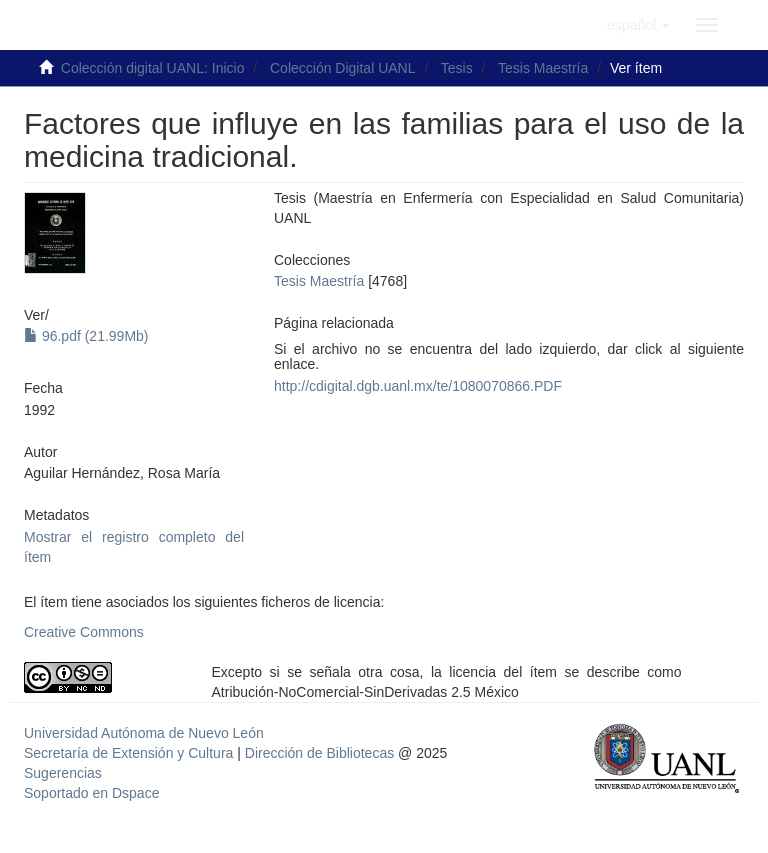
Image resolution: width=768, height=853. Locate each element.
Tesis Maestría (543, 68)
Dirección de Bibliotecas (319, 753)
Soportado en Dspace (91, 793)
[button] (638, 25)
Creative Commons (84, 632)
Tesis (457, 68)
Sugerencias (63, 773)
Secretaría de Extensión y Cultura (130, 753)
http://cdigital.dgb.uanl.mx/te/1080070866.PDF (418, 386)
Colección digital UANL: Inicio (153, 68)
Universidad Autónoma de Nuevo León (144, 733)
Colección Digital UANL (343, 68)
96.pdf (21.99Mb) (86, 336)
